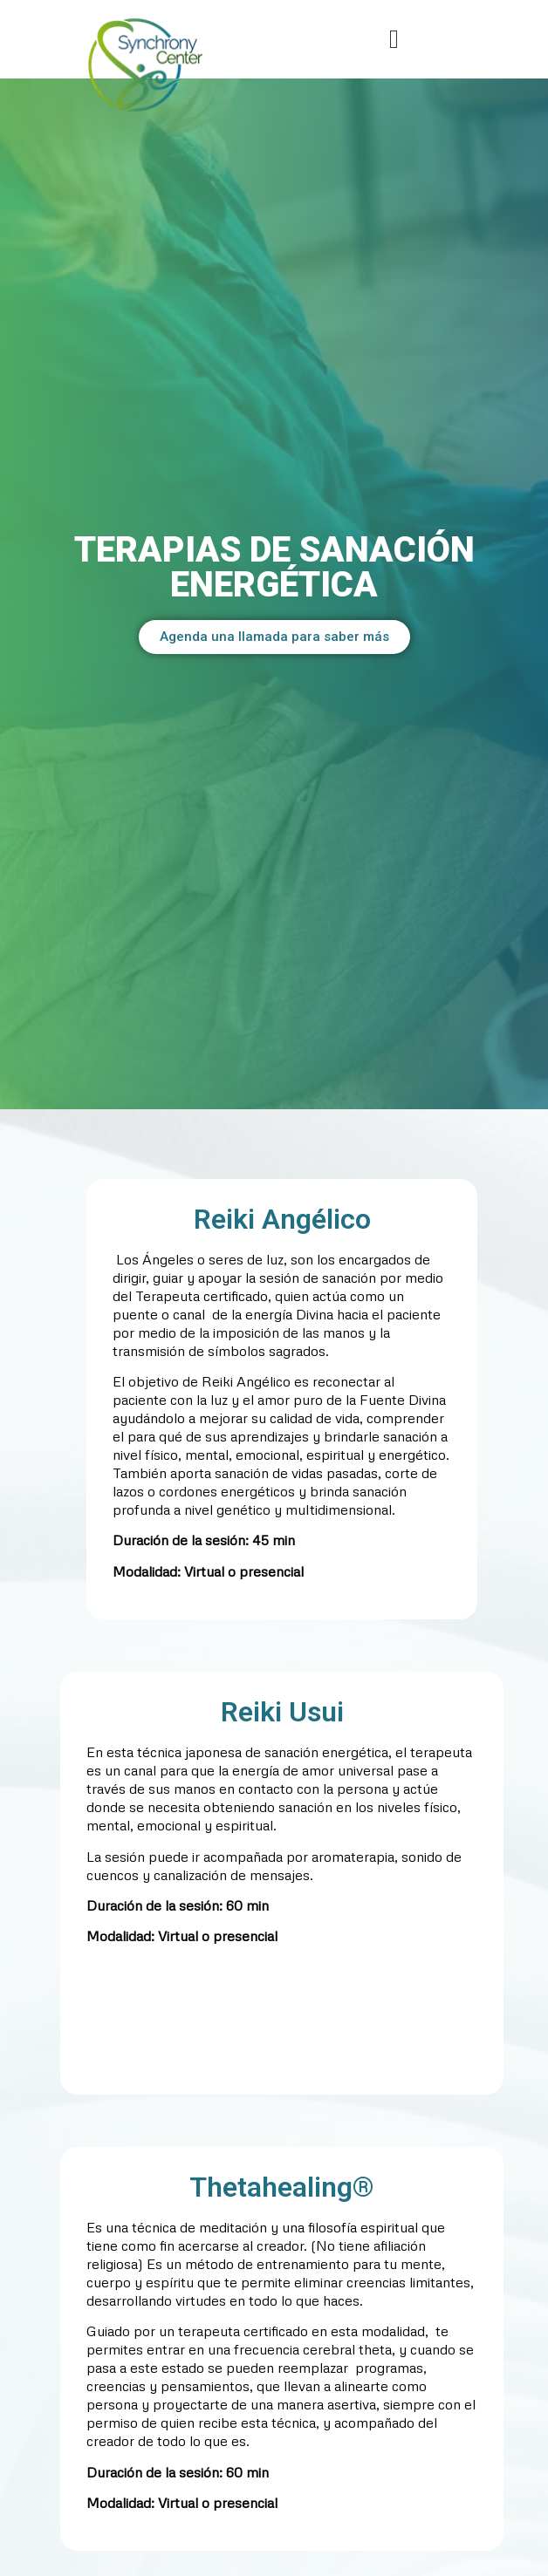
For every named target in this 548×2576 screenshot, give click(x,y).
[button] (394, 39)
